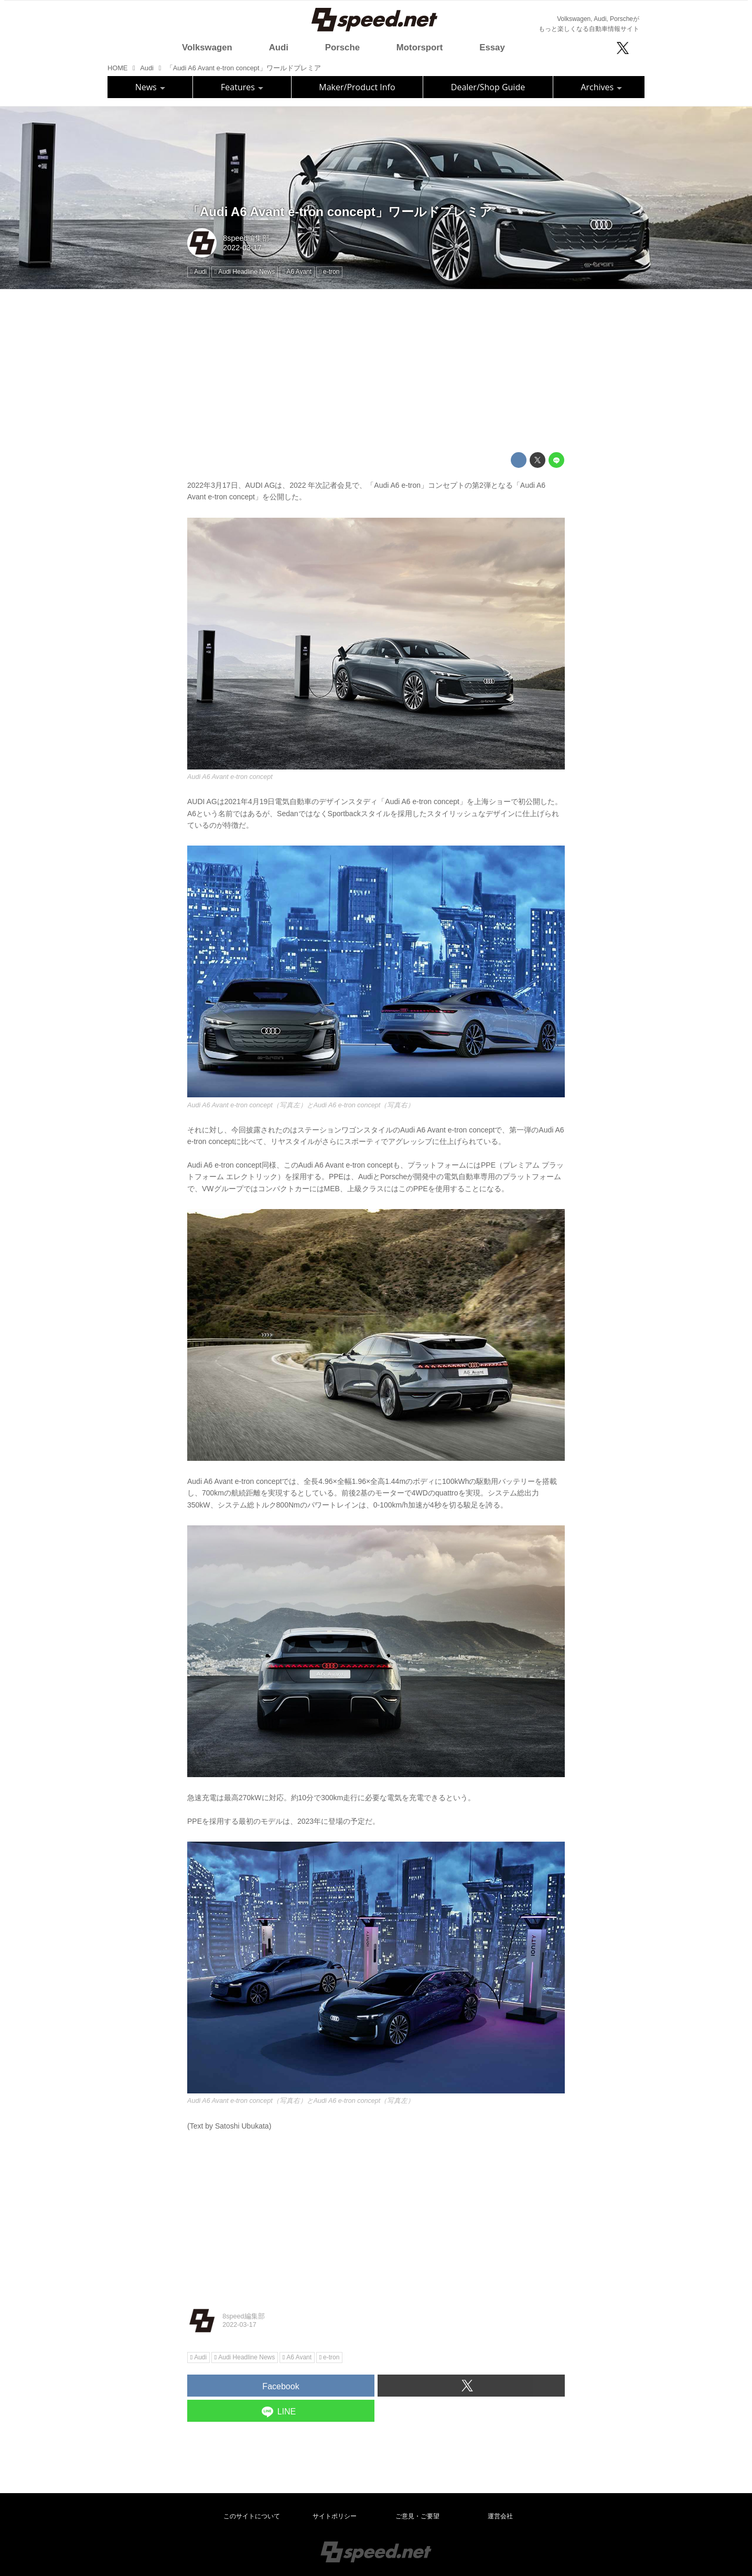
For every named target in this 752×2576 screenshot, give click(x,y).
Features (242, 87)
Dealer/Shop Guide (488, 87)
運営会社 (500, 2516)
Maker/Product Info (357, 87)
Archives (601, 87)
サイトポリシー (335, 2516)
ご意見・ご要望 (417, 2516)
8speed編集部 (246, 238)
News (150, 87)
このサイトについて (251, 2516)
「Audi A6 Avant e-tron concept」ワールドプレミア (339, 212)
